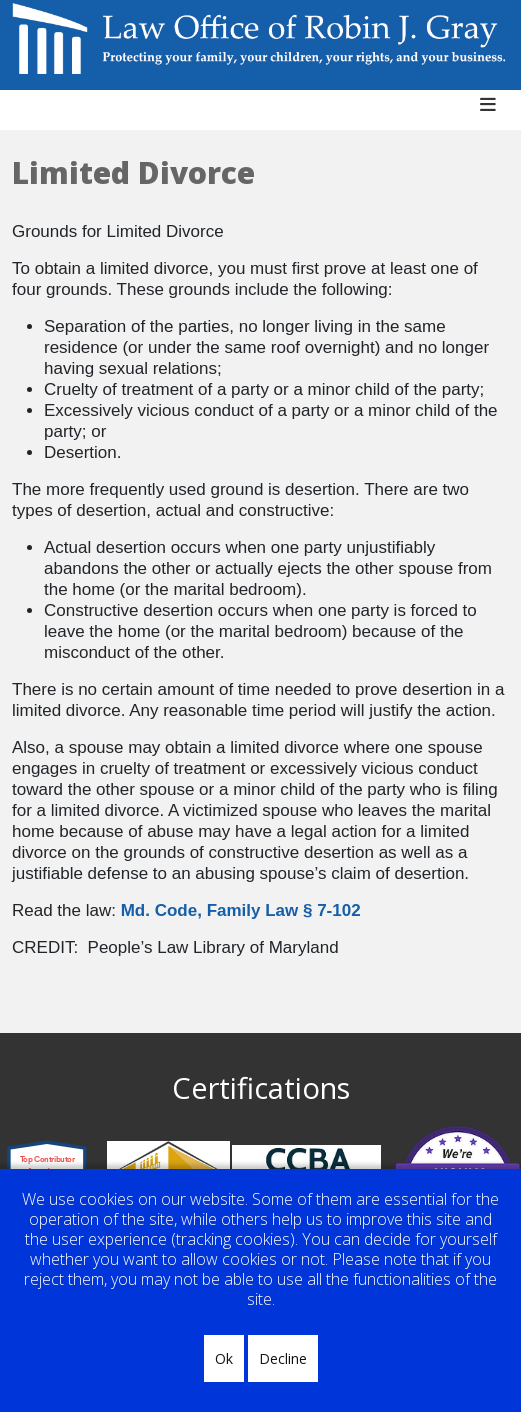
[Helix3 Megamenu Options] (495, 115)
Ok (224, 1358)
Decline (283, 1358)
